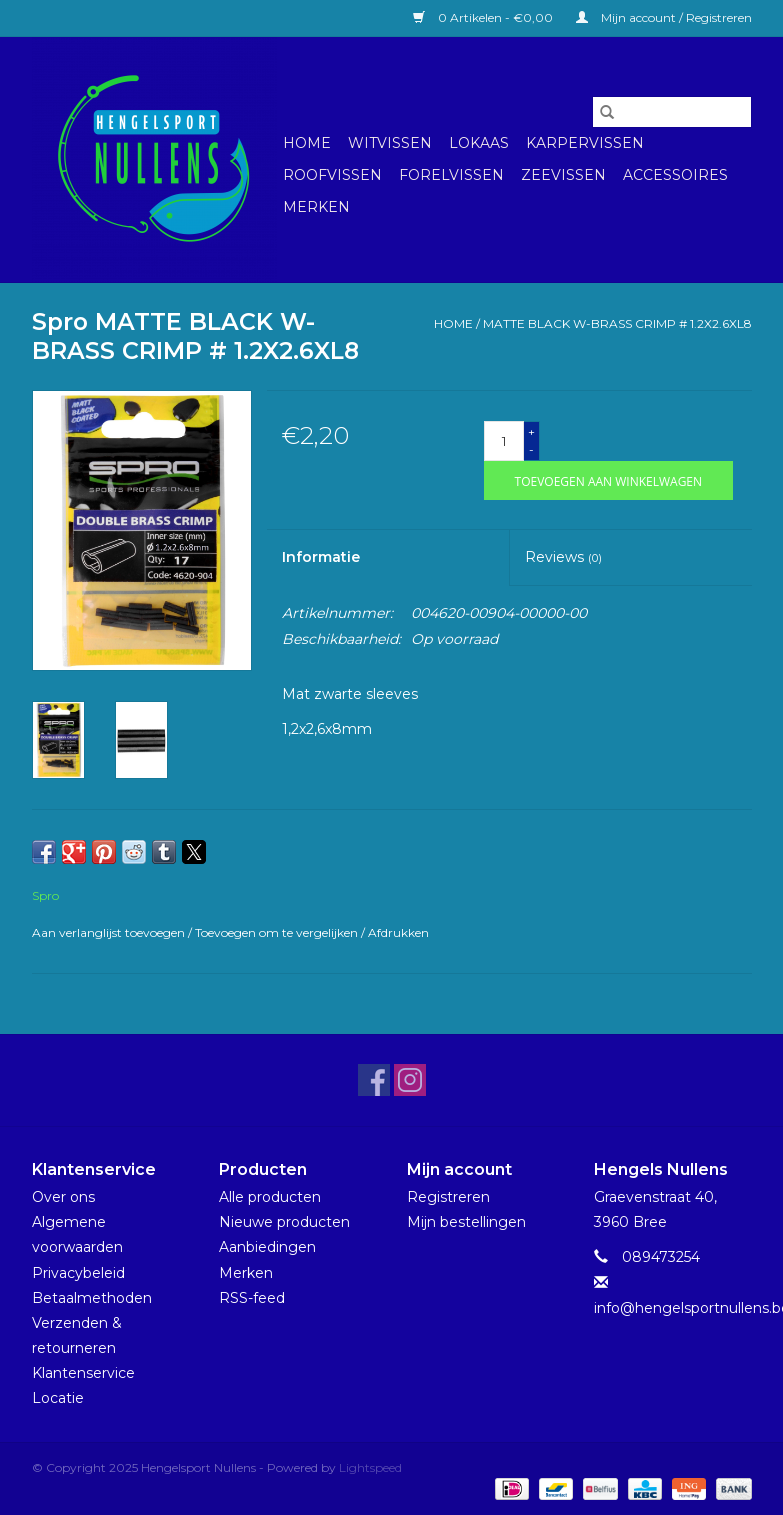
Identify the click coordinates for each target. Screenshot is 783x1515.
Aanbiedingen (267, 1247)
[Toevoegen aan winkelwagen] (608, 480)
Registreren (448, 1197)
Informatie (321, 557)
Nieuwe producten (284, 1222)
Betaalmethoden (92, 1298)
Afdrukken (398, 932)
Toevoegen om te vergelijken (278, 932)
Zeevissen (563, 175)
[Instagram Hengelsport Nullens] (410, 1080)
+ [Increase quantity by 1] (531, 431)
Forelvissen (451, 175)
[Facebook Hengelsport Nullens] (374, 1080)
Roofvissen (332, 175)
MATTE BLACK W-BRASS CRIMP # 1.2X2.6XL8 (617, 323)
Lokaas (479, 143)
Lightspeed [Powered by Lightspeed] (370, 1467)
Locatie (58, 1398)
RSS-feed (252, 1298)
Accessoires (675, 175)
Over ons (63, 1197)
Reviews (563, 557)
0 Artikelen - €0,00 (484, 17)
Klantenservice (83, 1373)
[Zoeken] (672, 112)
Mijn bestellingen (466, 1222)
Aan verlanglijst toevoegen (110, 932)
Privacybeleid (78, 1273)
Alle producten (270, 1197)
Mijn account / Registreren (664, 17)
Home (307, 143)
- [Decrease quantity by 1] (531, 449)
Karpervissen (585, 143)
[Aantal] (504, 441)
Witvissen (390, 143)
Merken (316, 207)
